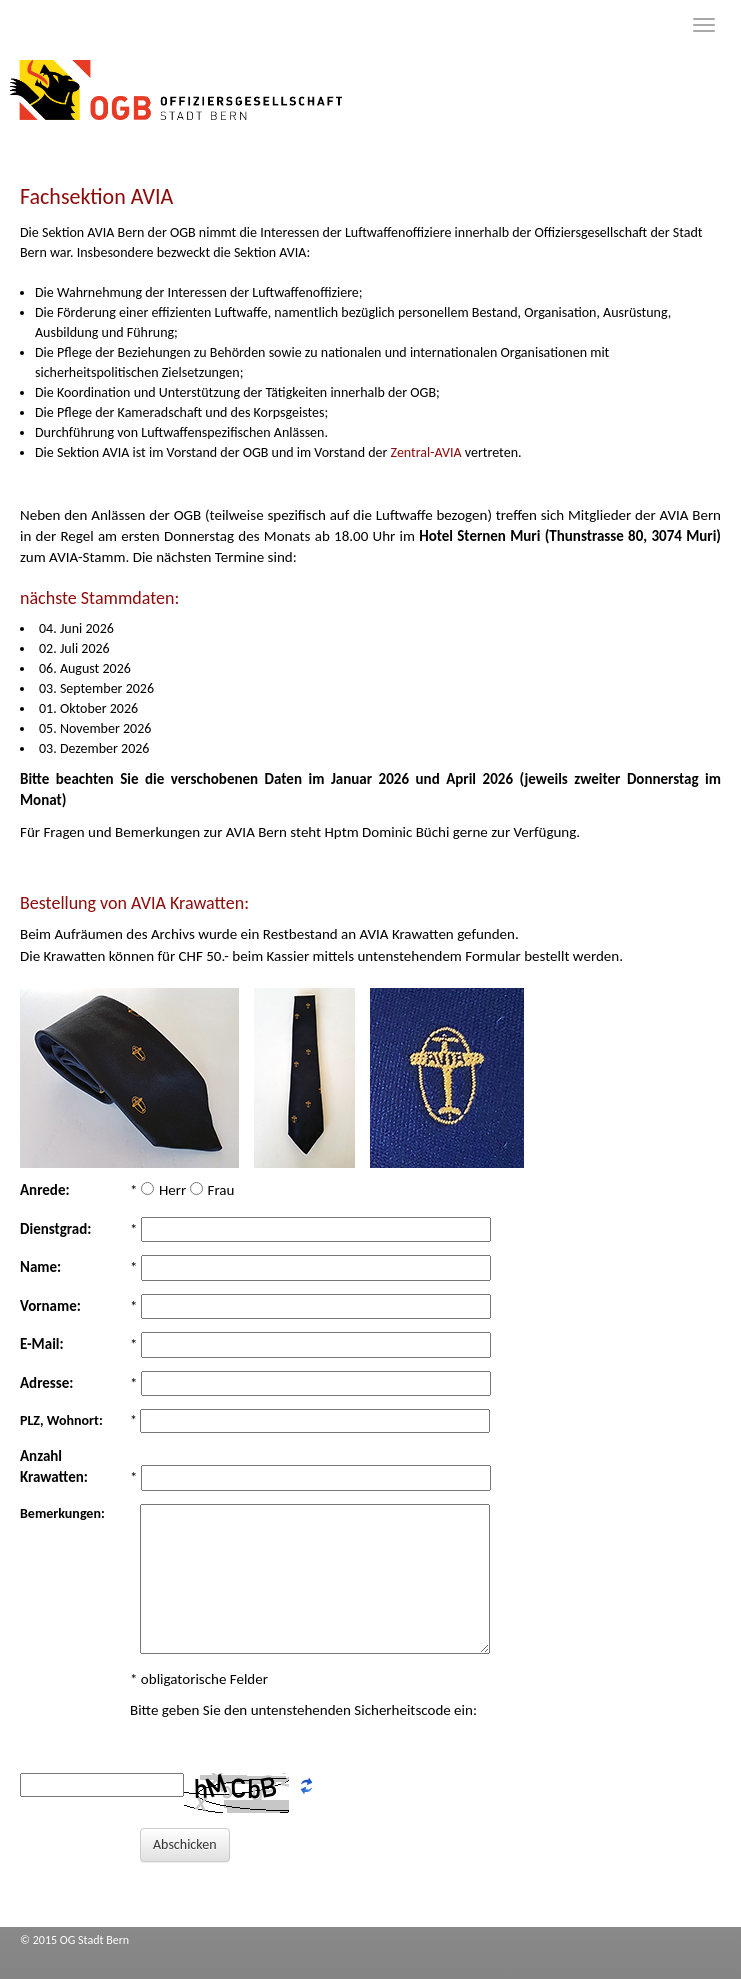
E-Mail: (42, 1344)
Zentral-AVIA (428, 452)
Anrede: (45, 1190)
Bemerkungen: (62, 1513)
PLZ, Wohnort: (61, 1420)
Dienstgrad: (55, 1229)
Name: (40, 1267)
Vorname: (50, 1306)
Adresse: (47, 1383)
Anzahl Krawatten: (54, 1466)
